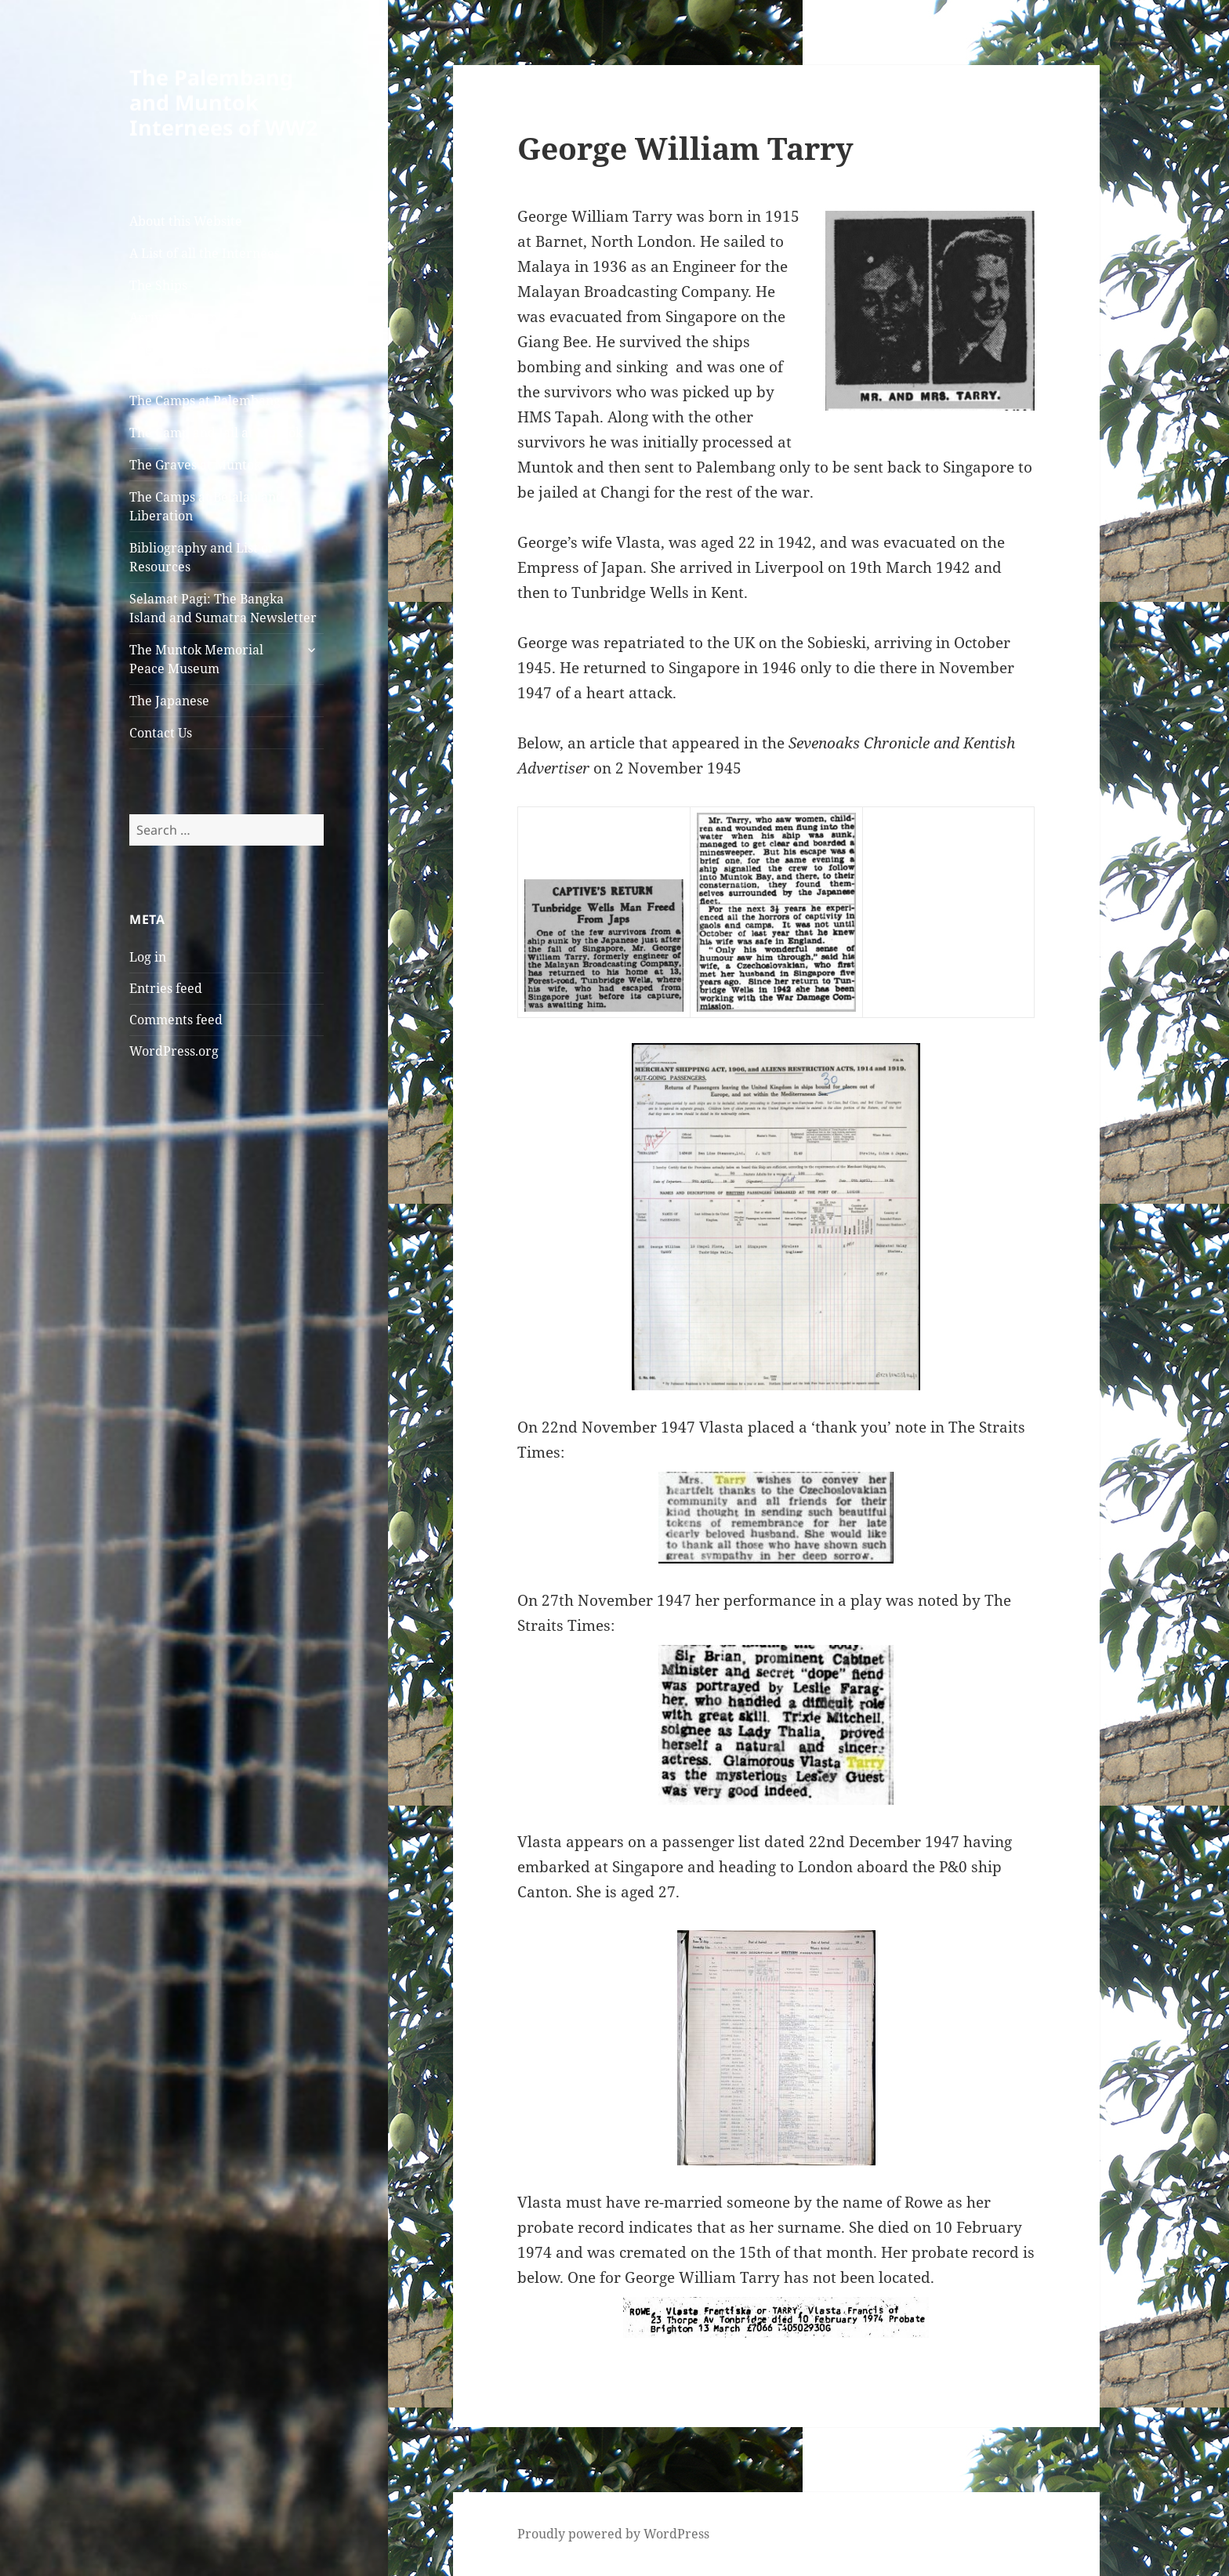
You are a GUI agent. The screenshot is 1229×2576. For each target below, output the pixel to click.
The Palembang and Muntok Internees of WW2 (223, 102)
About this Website (185, 221)
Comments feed (176, 1019)
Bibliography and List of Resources (201, 557)
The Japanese (169, 700)
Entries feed (165, 988)
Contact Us (160, 732)
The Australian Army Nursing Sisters (192, 359)
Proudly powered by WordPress (613, 2533)
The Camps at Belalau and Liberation (206, 506)
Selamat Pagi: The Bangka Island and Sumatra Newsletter (223, 608)
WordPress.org (174, 1051)
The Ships (158, 285)
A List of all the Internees (204, 253)
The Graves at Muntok (195, 464)
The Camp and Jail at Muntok (216, 432)
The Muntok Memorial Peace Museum (196, 659)
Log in (147, 957)
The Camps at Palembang (205, 400)
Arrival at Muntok (183, 317)
